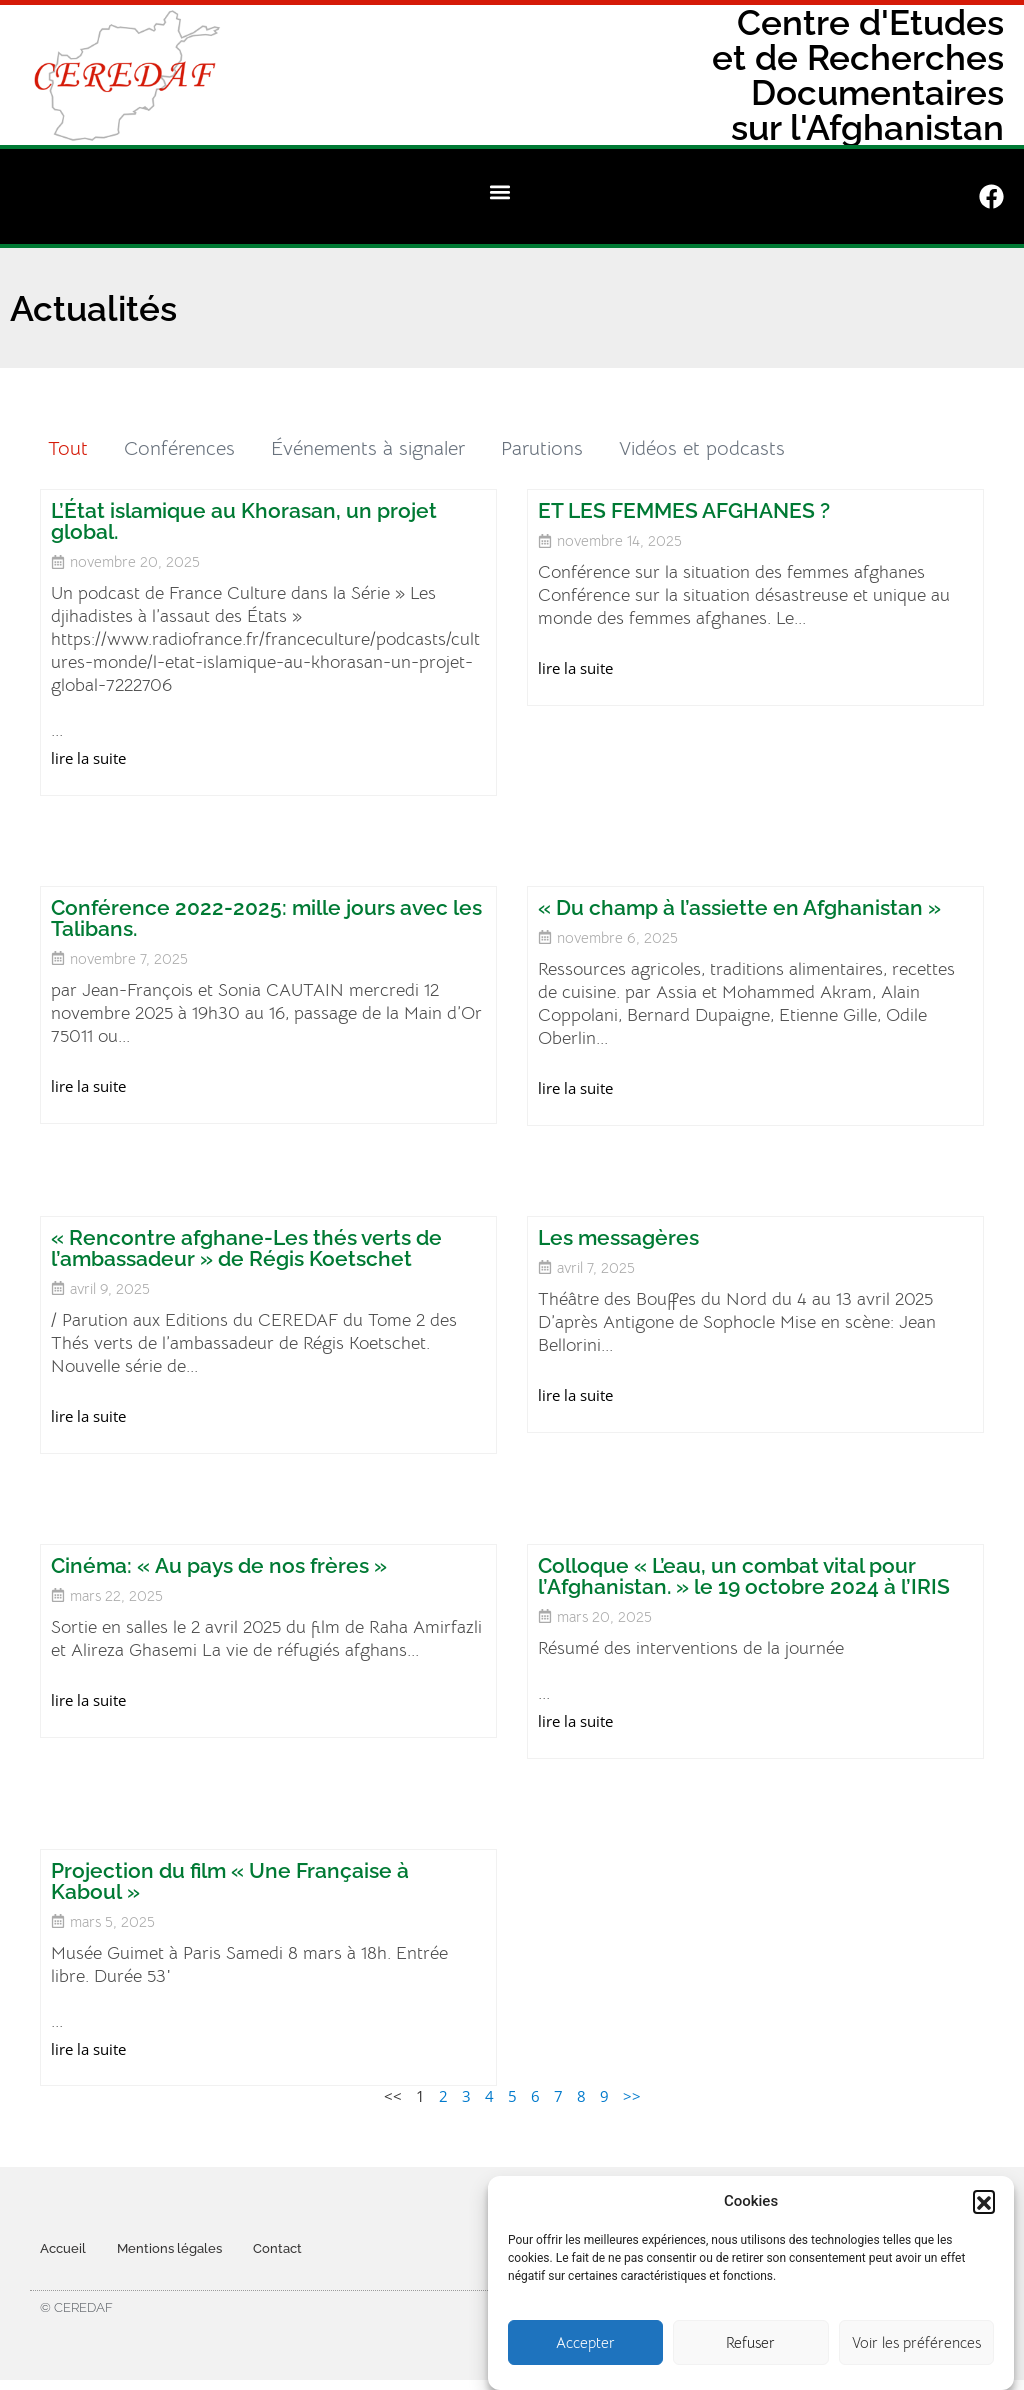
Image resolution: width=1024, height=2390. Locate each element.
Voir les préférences (916, 2342)
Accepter (585, 2342)
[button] (984, 2201)
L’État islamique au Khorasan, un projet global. (244, 521)
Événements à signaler (368, 448)
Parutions (542, 448)
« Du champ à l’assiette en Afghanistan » (739, 907)
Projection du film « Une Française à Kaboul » (230, 1881)
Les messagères (618, 1237)
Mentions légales (169, 2248)
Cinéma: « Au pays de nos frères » (219, 1565)
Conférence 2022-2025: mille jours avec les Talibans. (266, 918)
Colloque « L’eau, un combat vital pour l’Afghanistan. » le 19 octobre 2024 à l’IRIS (744, 1576)
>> (632, 2096)
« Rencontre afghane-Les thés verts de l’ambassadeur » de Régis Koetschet (246, 1248)
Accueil (63, 2248)
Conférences (179, 448)
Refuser (750, 2342)
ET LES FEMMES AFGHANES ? (684, 510)
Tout (68, 448)
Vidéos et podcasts (702, 448)
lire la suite (88, 758)
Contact (277, 2248)
